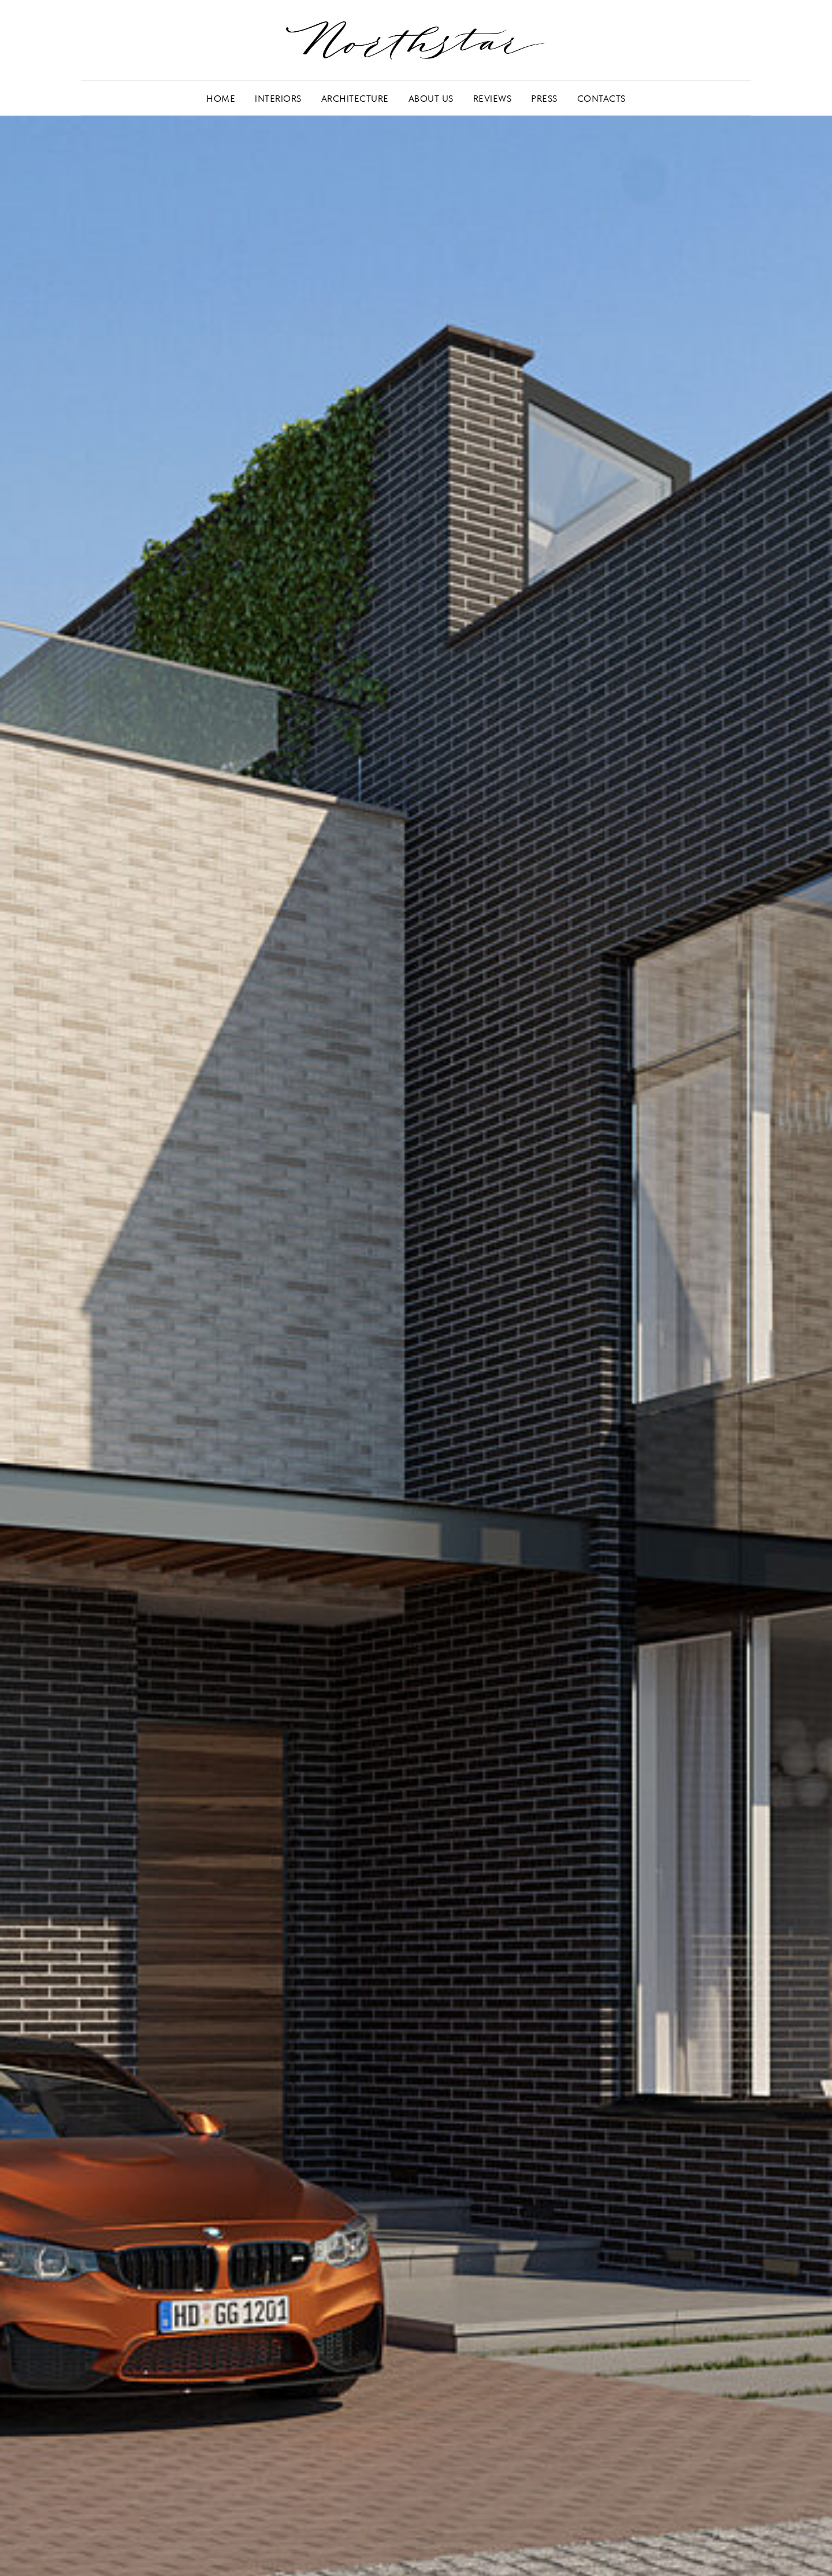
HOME (220, 98)
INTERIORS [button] (278, 98)
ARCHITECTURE (355, 98)
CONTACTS (601, 98)
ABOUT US (431, 98)
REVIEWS (492, 98)
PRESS (544, 98)
